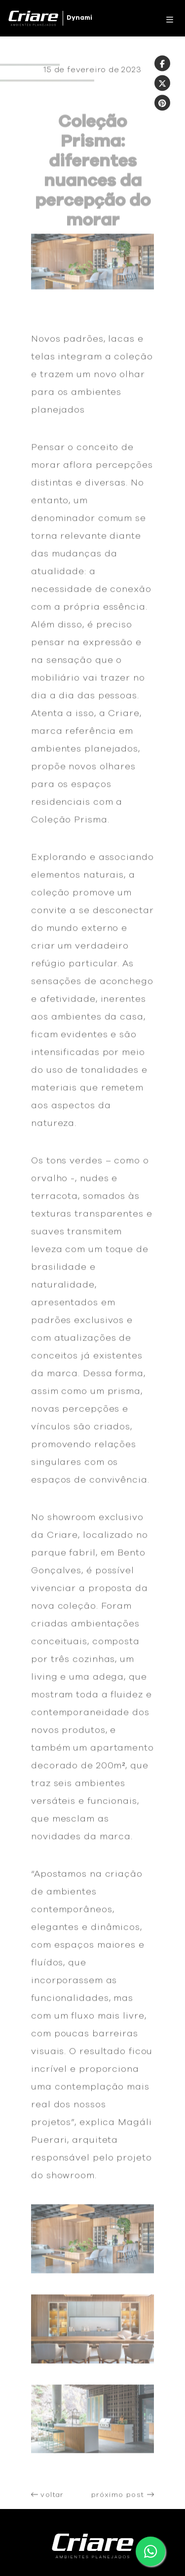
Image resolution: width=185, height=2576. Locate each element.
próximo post (122, 2499)
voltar (47, 2499)
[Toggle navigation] (167, 18)
